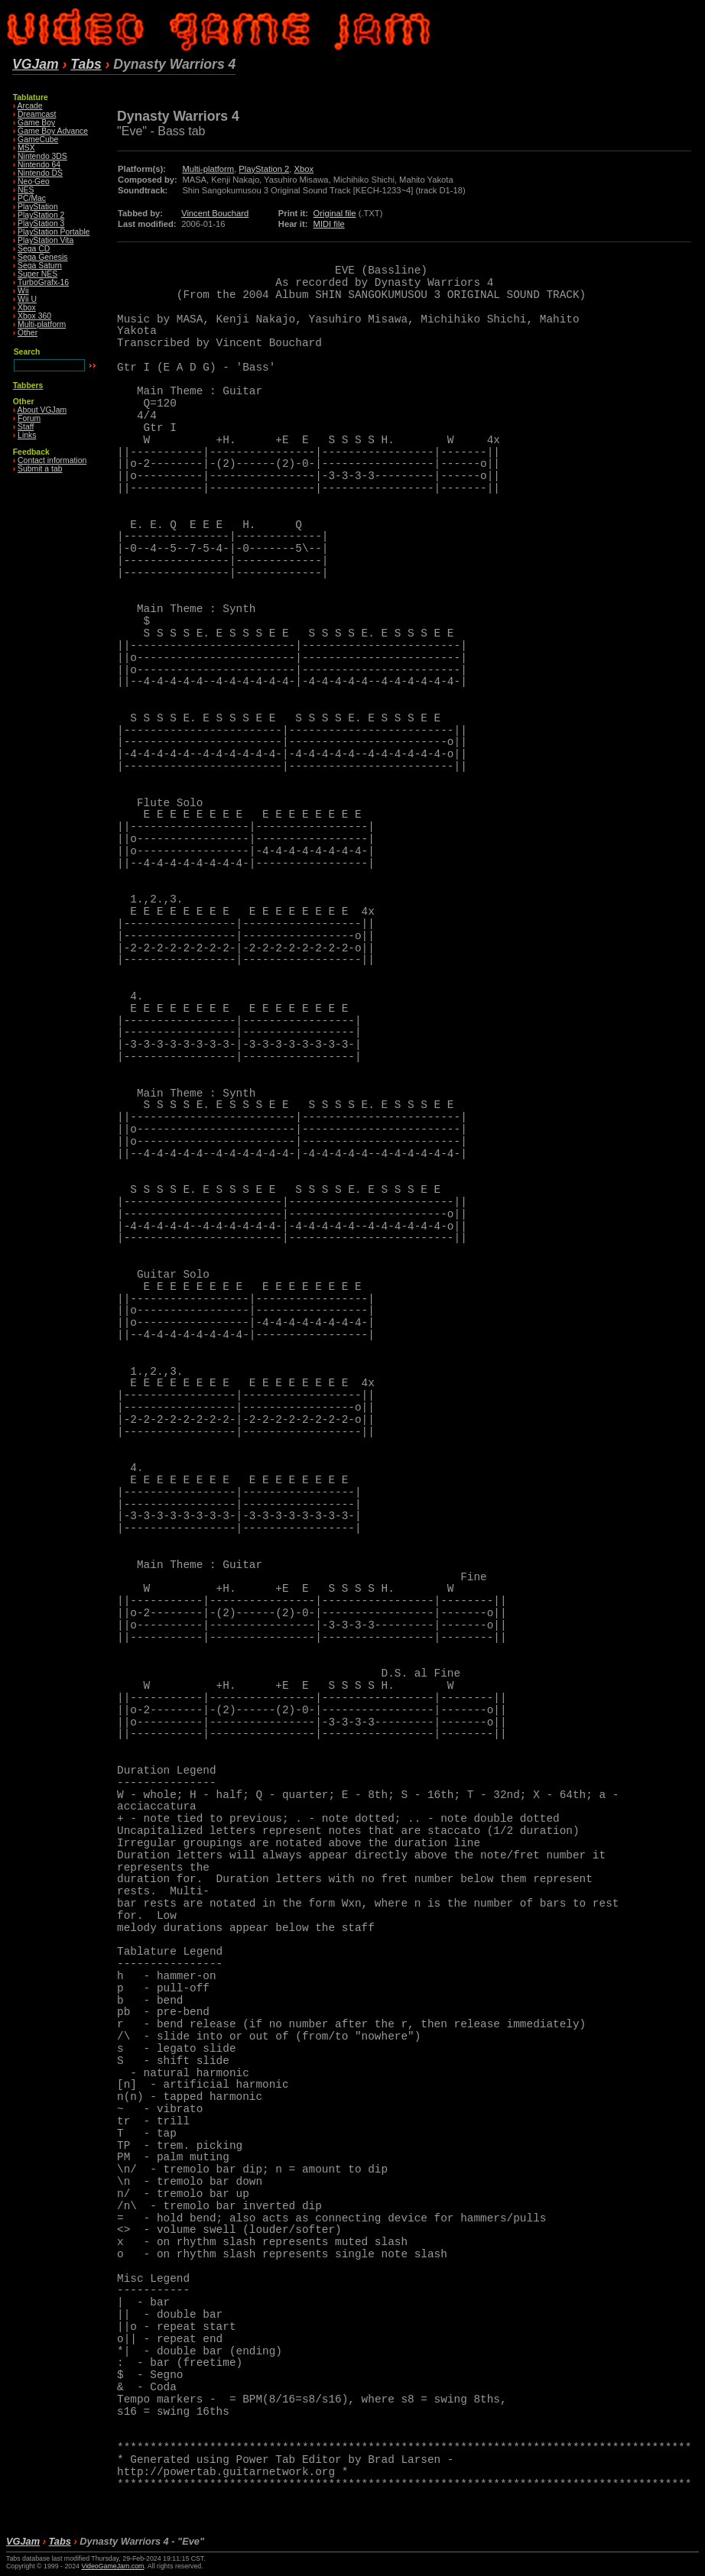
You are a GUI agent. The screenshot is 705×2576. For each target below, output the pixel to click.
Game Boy (36, 122)
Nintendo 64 (39, 164)
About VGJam (42, 410)
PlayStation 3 (41, 223)
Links (27, 435)
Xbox (27, 307)
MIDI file (329, 223)
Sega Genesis (42, 257)
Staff (26, 427)
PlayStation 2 (41, 215)
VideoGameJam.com (112, 2566)
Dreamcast (37, 114)
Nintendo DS (40, 173)
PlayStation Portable (53, 232)
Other (27, 333)
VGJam (35, 64)
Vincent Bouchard (215, 213)
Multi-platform (42, 324)
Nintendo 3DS (42, 156)
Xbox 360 (34, 316)
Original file (335, 213)
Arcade (30, 106)
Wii (23, 291)
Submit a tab (40, 469)
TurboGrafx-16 (43, 282)
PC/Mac (32, 198)
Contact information (52, 460)
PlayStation (38, 207)
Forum (29, 418)
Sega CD (34, 249)
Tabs (85, 64)
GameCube (38, 139)
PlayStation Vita (45, 240)
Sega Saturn (40, 265)
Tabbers (28, 385)
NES (26, 190)
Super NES (37, 274)
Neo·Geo (34, 181)
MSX (26, 148)
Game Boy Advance (53, 131)
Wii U (27, 299)
